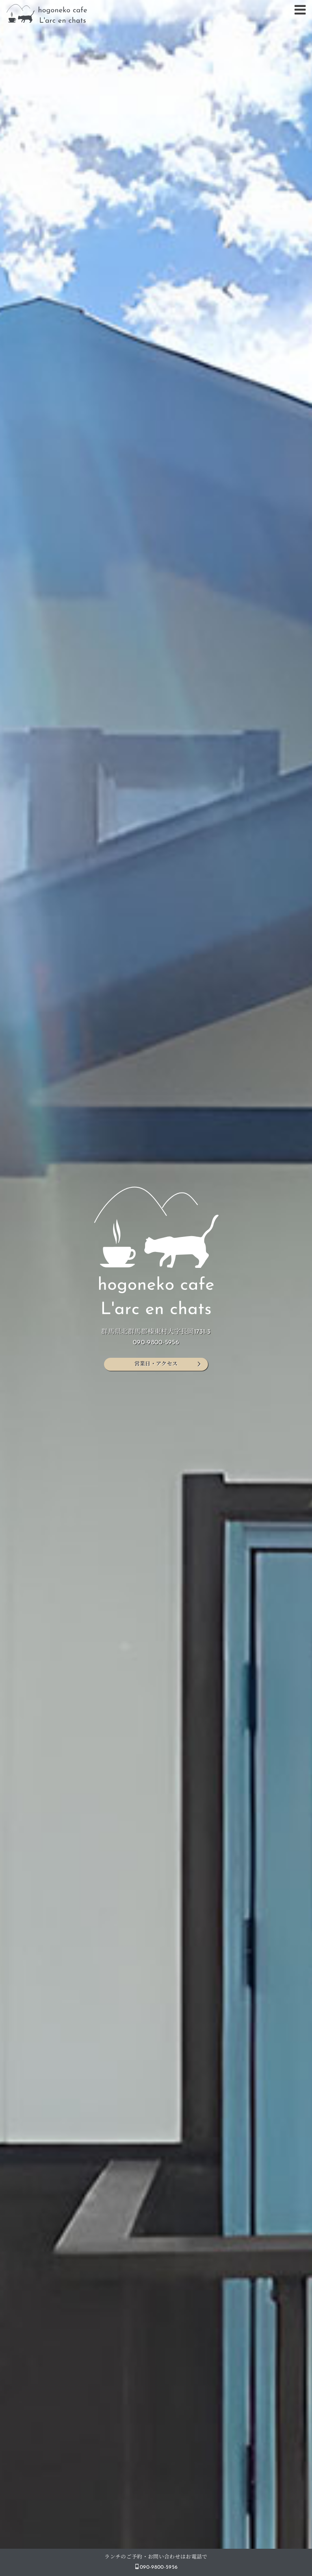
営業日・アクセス (156, 1364)
